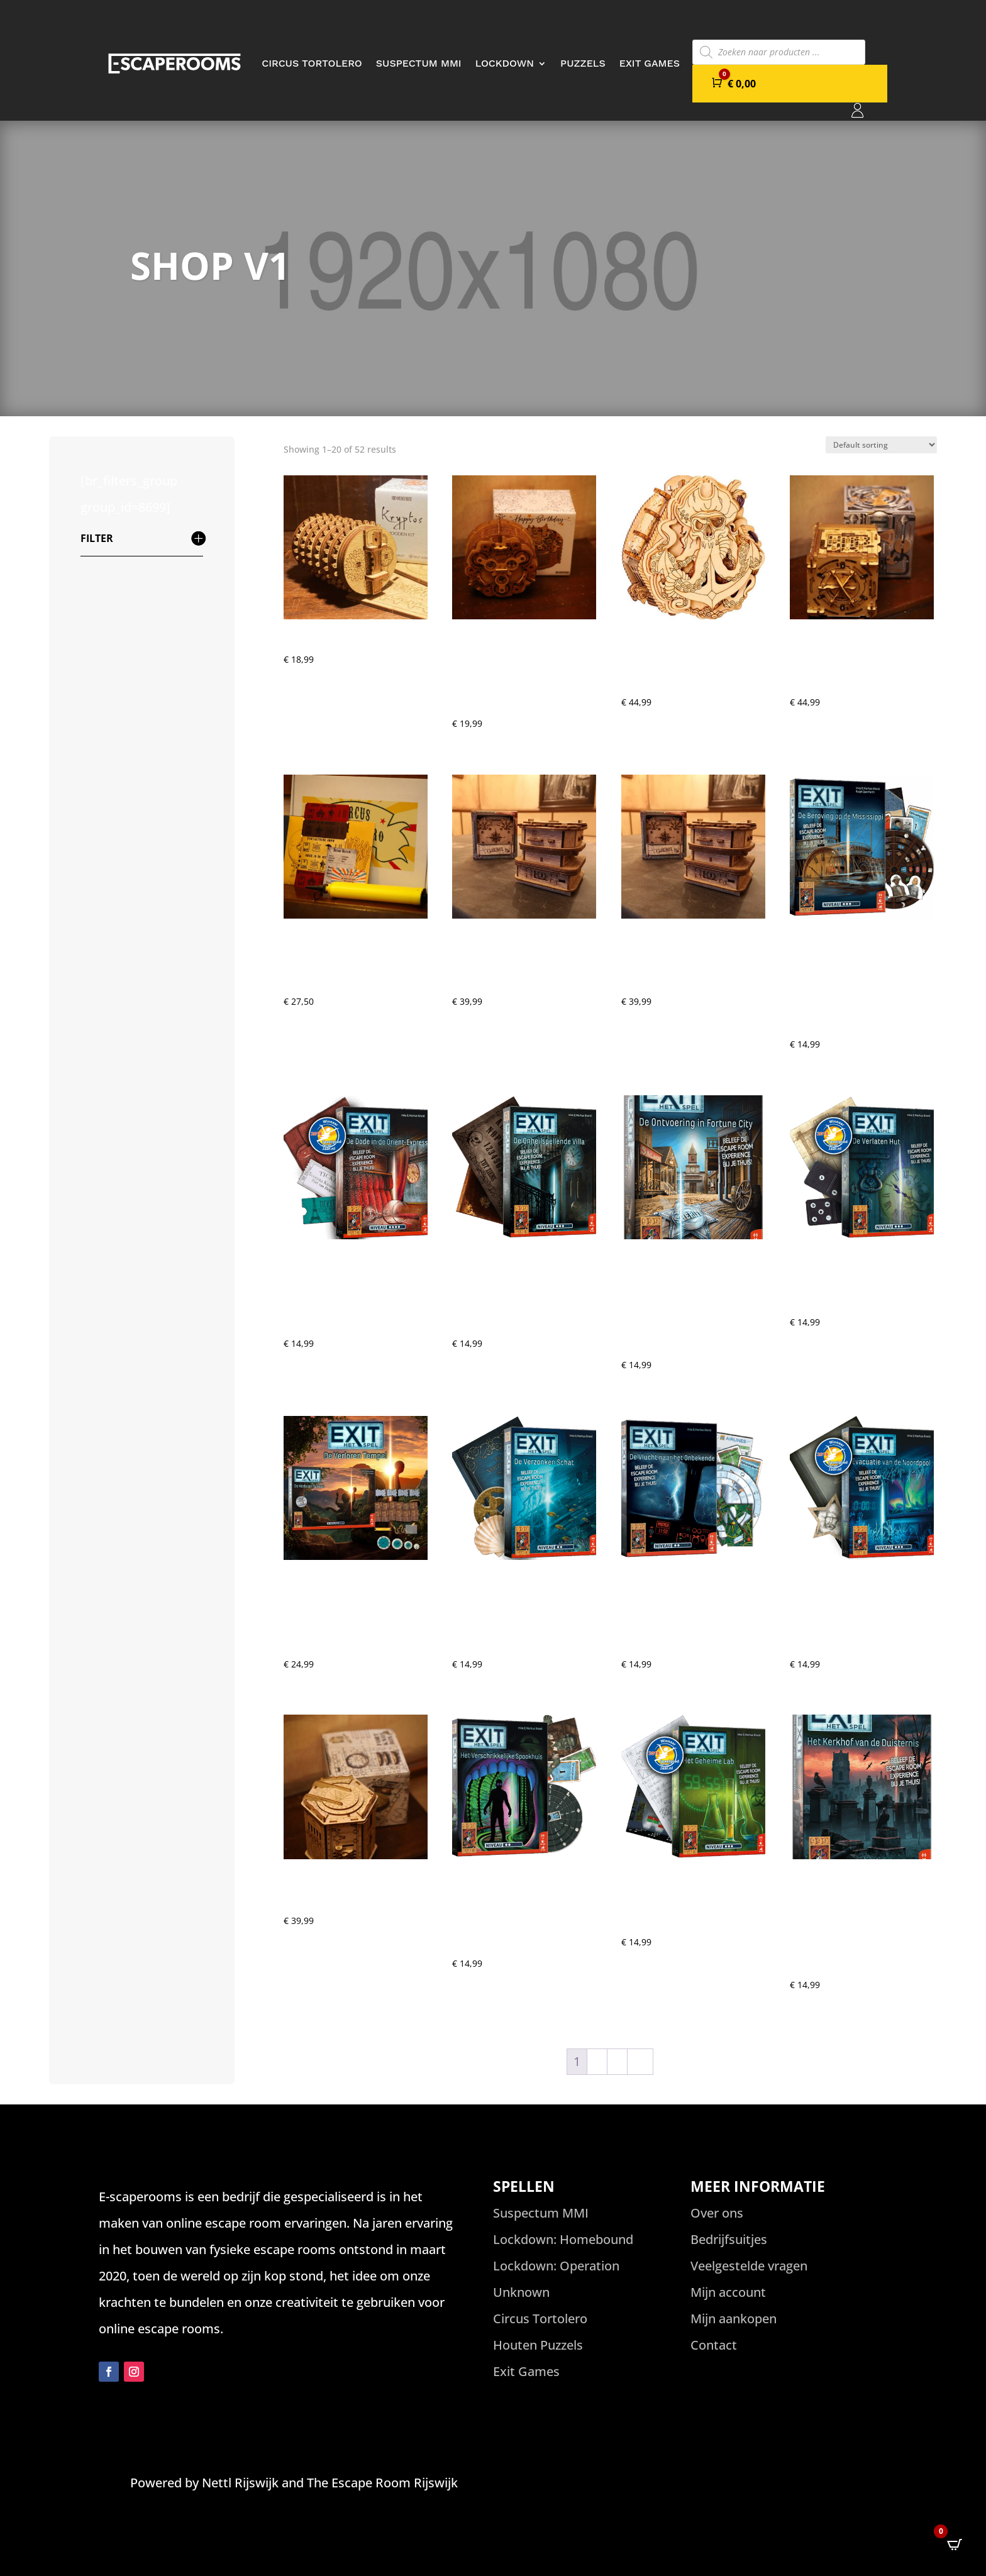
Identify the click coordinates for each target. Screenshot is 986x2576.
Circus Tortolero (312, 63)
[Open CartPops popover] (954, 2544)
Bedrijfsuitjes (728, 2239)
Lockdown (504, 63)
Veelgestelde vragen (748, 2265)
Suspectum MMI (419, 63)
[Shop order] (881, 444)
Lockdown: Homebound (563, 2239)
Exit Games (649, 63)
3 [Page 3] (617, 2061)
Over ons (716, 2212)
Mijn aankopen (733, 2318)
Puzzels (583, 63)
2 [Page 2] (597, 2061)
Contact (713, 2344)
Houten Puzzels (538, 2344)
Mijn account (728, 2292)
